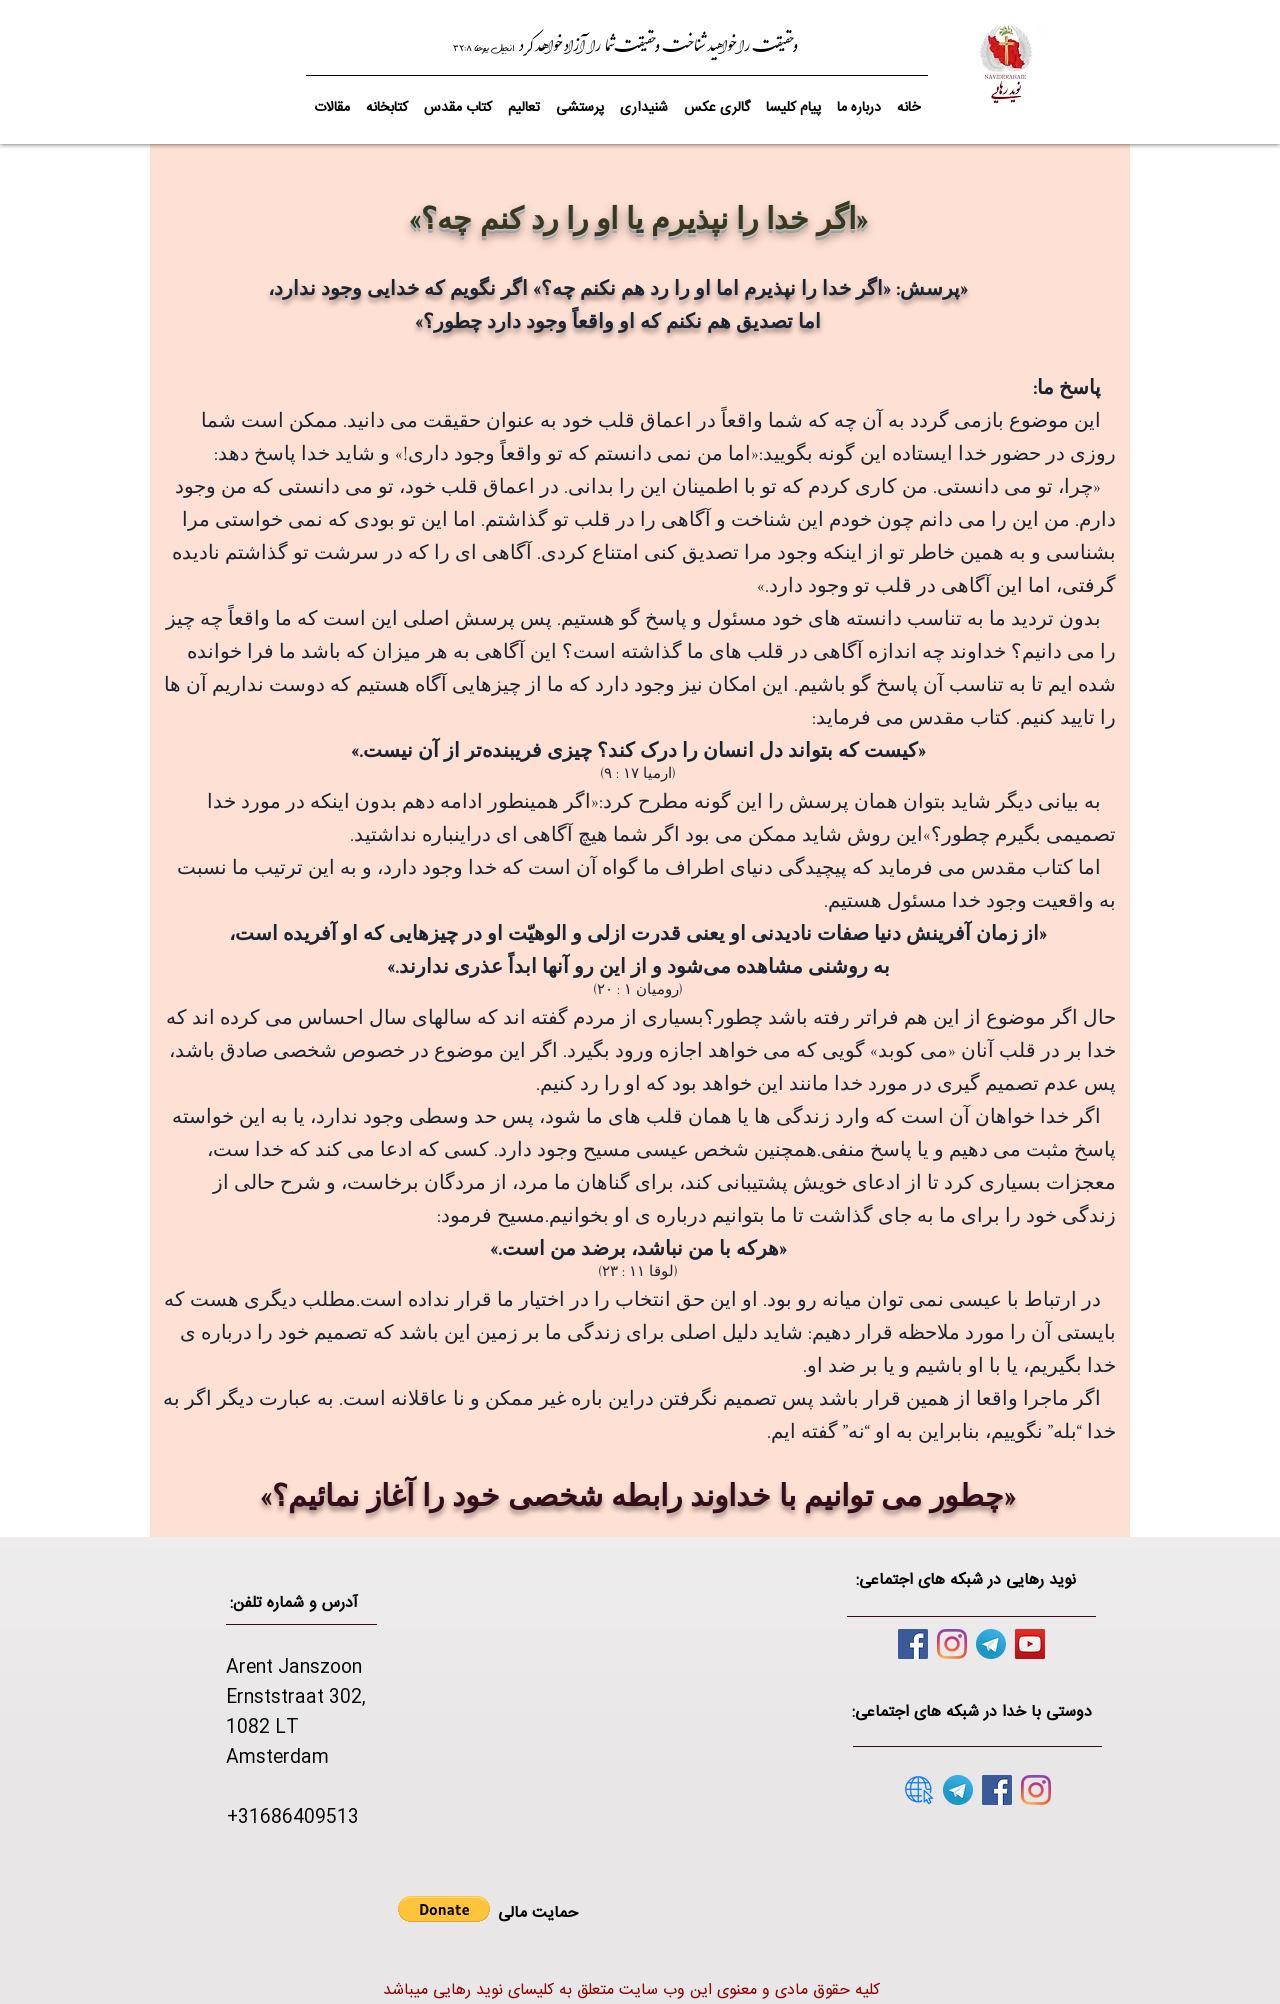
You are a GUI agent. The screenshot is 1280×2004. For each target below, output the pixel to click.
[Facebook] (913, 1644)
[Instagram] (952, 1644)
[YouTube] (1030, 1644)
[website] (919, 1790)
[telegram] (991, 1644)
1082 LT (262, 1728)
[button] (458, 99)
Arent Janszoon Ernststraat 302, (296, 1683)
